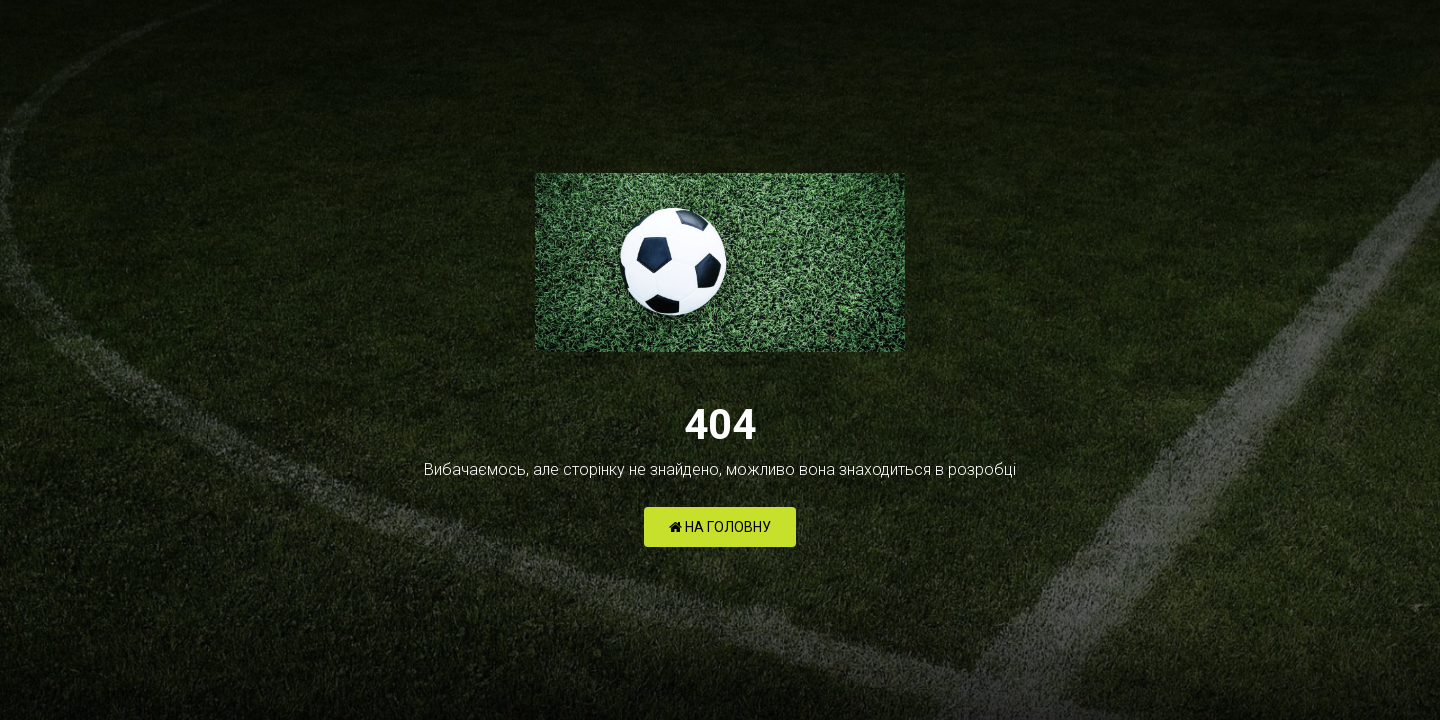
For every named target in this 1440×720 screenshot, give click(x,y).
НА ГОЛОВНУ (720, 527)
